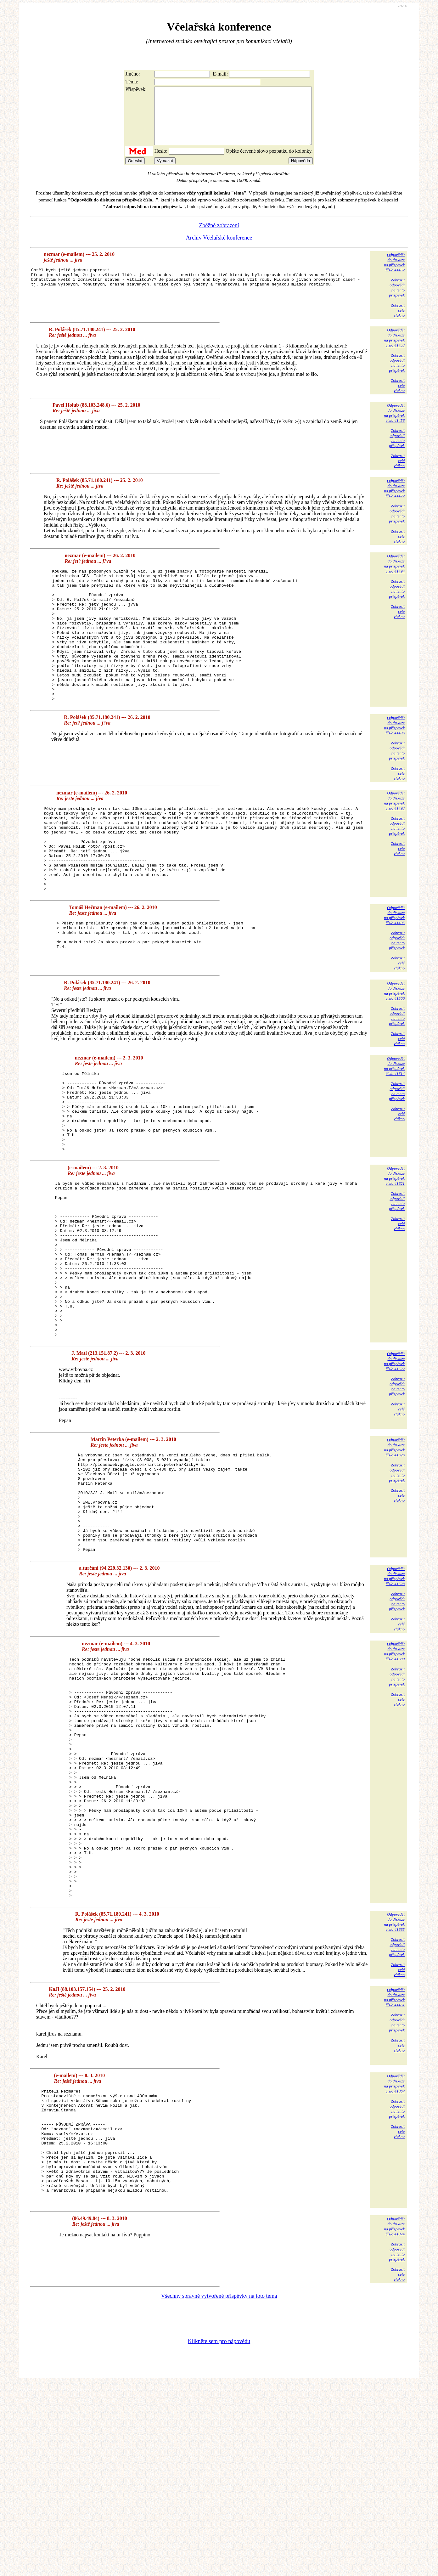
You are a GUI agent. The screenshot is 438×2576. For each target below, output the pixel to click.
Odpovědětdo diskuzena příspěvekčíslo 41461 (394, 2167)
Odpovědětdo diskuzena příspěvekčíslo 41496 (394, 763)
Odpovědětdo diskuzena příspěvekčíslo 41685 (394, 2092)
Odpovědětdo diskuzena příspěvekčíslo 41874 (394, 2419)
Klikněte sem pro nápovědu (219, 2534)
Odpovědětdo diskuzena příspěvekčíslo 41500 (394, 1045)
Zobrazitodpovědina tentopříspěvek (397, 299)
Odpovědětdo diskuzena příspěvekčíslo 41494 (394, 575)
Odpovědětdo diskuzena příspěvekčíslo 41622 (394, 1463)
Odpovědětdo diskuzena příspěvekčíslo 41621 (394, 1247)
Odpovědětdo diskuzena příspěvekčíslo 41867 (394, 2253)
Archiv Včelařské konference (219, 249)
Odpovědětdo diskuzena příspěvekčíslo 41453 (394, 349)
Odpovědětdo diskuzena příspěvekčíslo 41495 (394, 970)
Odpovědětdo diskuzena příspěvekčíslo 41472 (394, 500)
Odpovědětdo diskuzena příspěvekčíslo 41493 (394, 838)
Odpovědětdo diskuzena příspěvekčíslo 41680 (394, 1773)
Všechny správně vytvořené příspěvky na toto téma (219, 2488)
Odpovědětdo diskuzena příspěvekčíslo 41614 (394, 1121)
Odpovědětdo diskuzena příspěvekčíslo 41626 (394, 1549)
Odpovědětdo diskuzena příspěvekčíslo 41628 (394, 1698)
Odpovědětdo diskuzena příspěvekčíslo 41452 (394, 274)
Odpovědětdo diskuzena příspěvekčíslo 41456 (394, 424)
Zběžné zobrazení (219, 237)
